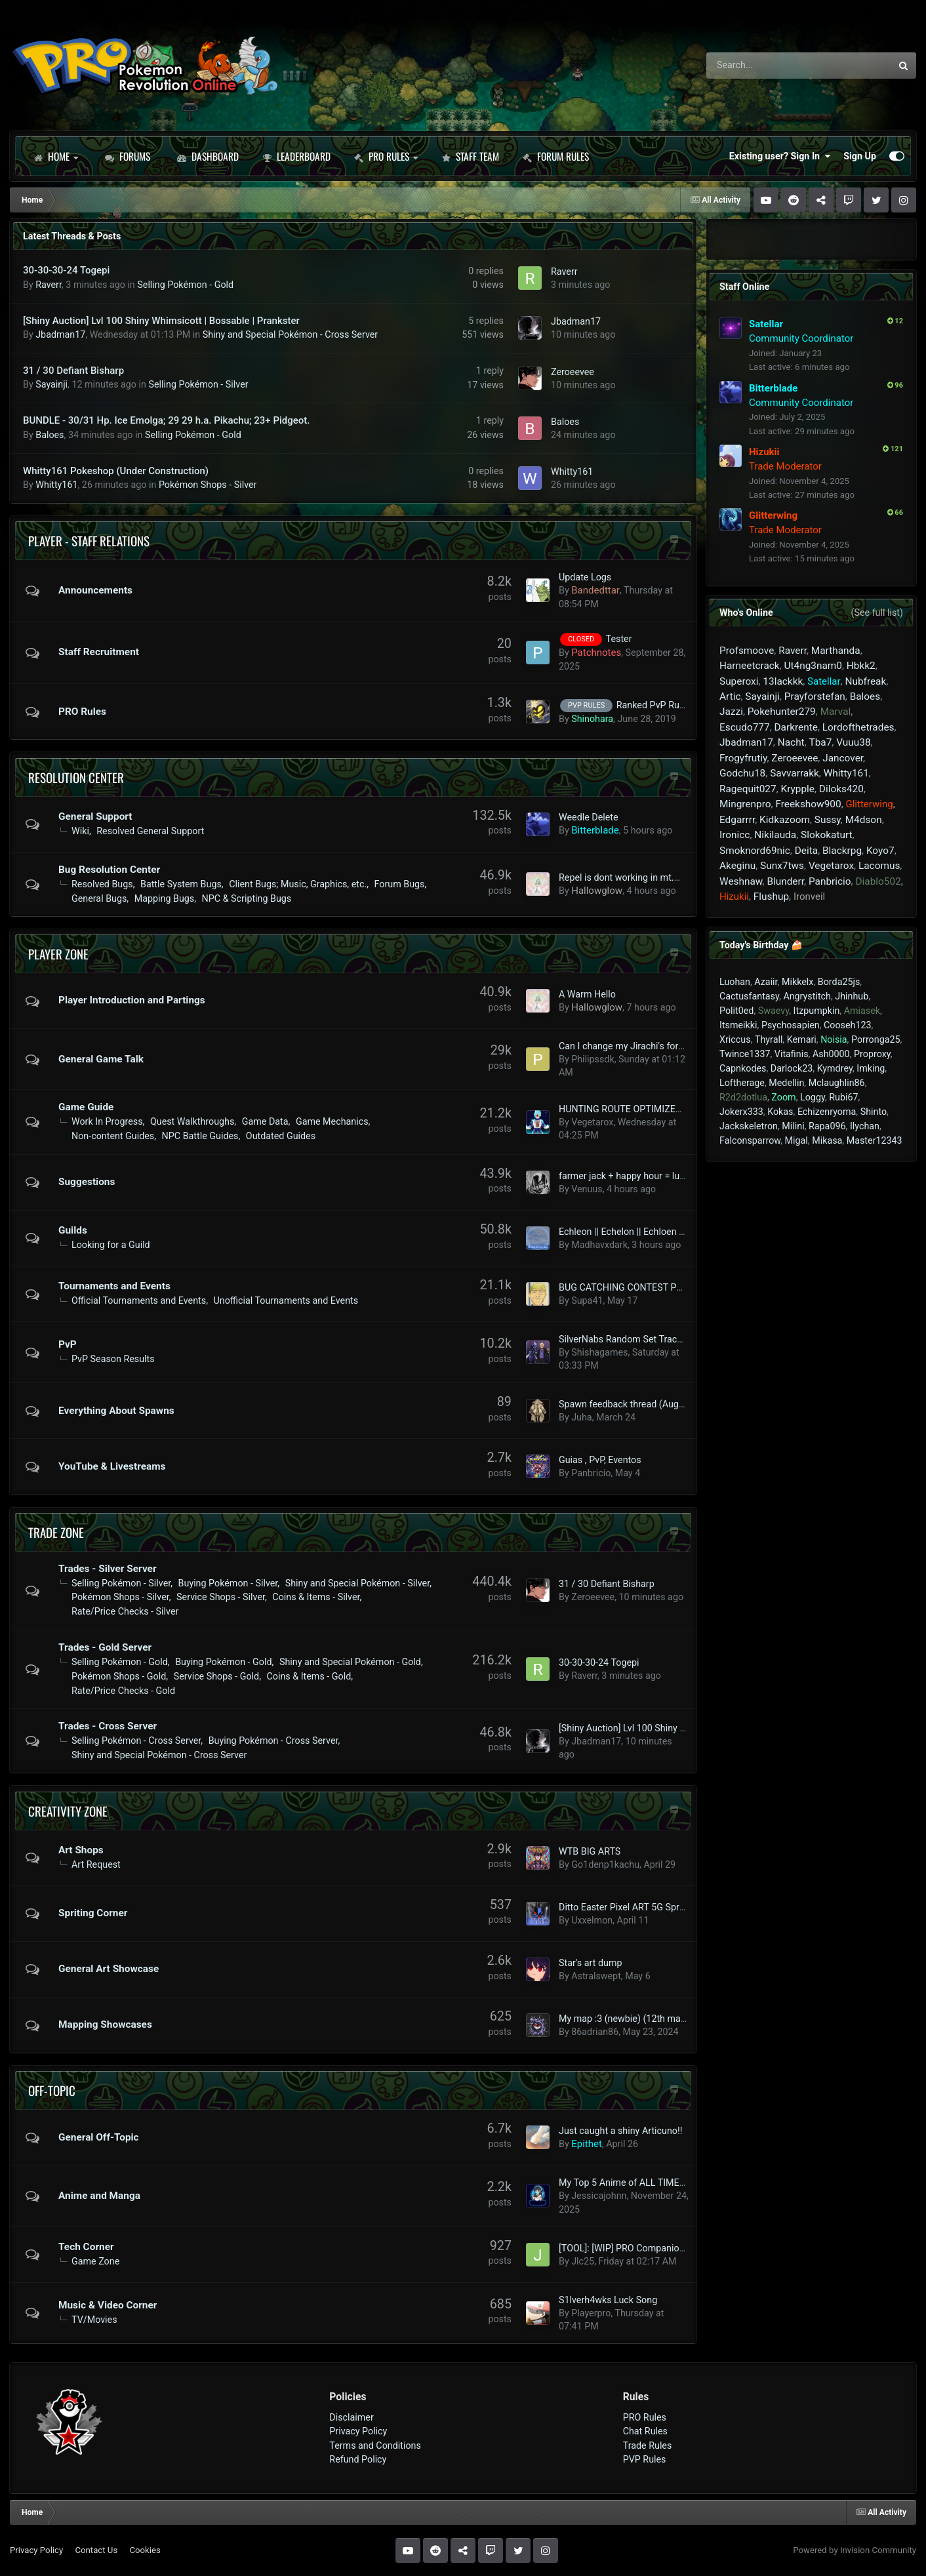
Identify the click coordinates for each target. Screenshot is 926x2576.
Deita (806, 850)
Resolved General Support (150, 831)
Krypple (797, 789)
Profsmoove (746, 650)
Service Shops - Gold (216, 1676)
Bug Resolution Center (109, 869)
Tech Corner (86, 2247)
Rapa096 (827, 1126)
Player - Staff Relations (89, 540)
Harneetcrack (749, 666)
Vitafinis (792, 1054)
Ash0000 (831, 1054)
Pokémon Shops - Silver (208, 484)
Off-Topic (51, 2090)
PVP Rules (644, 2459)
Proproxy (872, 1054)
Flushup (771, 896)
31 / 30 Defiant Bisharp (73, 370)
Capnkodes (742, 1068)
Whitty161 (56, 484)
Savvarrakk (794, 773)
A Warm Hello (587, 994)
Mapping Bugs (164, 898)
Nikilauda (775, 835)
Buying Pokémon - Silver (228, 1583)
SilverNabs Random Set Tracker (624, 1339)
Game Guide (85, 1107)
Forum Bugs (399, 884)
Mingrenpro (745, 804)
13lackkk (783, 681)
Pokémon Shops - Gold (118, 1676)
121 (893, 449)
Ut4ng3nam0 (812, 666)
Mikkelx (797, 981)
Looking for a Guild (110, 1244)
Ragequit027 (747, 789)
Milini (793, 1126)
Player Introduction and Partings (131, 1000)
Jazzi (731, 711)
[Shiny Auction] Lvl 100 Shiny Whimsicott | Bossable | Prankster (161, 321)
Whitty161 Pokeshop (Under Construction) (116, 471)
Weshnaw (741, 881)
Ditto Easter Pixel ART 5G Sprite (624, 1907)
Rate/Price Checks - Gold (123, 1690)
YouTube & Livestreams (111, 1466)
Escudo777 (744, 727)
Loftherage (742, 1082)
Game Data (265, 1121)
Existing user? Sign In (779, 156)
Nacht (791, 742)
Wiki (80, 831)
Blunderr (785, 881)
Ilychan (864, 1126)
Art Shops (81, 1850)
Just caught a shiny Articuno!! (620, 2130)
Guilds (72, 1230)
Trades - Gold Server (104, 1647)
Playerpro (591, 2313)
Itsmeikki (738, 1025)
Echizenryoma (826, 1111)
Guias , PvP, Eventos (600, 1460)
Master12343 (874, 1140)
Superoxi (739, 681)
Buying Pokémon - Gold (223, 1662)
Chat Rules (645, 2431)
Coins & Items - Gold (309, 1676)
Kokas (780, 1111)
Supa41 (587, 1300)
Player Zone (58, 953)
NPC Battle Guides (200, 1136)
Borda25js (839, 981)
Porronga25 (875, 1039)
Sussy (828, 820)
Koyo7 (880, 850)
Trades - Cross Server (107, 1726)
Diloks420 (841, 789)
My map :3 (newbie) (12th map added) (638, 2018)
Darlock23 (792, 1068)
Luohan (734, 981)
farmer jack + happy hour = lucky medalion (647, 1176)
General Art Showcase (108, 1969)
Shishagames (599, 1352)
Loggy (812, 1097)
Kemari (801, 1039)
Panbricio (591, 1473)
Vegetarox (592, 1122)
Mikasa (827, 1140)
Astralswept (596, 1976)
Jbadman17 (60, 334)
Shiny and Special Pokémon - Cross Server (290, 334)
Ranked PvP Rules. (655, 705)
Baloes (49, 435)
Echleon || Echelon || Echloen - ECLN (633, 1231)
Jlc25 (582, 2261)
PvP (67, 1344)
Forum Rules (556, 156)
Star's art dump (590, 1963)
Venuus (586, 1189)
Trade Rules (647, 2445)
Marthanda (835, 650)
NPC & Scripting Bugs (247, 898)
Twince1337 (744, 1054)
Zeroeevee (572, 372)
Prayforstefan (814, 696)
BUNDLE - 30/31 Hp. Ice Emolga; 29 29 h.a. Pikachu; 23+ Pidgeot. (166, 420)
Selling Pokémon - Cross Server (136, 1740)
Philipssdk (592, 1059)
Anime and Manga (99, 2196)
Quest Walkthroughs (192, 1121)
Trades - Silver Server (107, 1569)
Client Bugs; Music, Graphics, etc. (298, 884)
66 (895, 512)
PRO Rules (386, 156)
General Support (95, 816)
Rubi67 (843, 1097)
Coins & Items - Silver (315, 1597)
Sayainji (51, 384)
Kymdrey (835, 1068)
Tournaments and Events (114, 1286)
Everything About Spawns (116, 1411)
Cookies (144, 2550)
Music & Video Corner (107, 2305)
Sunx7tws (782, 866)
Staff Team (470, 156)
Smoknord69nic (754, 850)
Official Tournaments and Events (138, 1300)
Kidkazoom (784, 820)
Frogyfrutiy (743, 758)
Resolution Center (76, 777)
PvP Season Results (113, 1359)
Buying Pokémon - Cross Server (273, 1740)
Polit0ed (736, 1010)
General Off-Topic (98, 2137)
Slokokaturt (827, 835)
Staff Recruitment (98, 652)
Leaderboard (296, 156)
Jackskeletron (748, 1126)
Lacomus (879, 866)
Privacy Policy (358, 2431)
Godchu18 (742, 773)
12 (895, 321)
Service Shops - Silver (220, 1597)
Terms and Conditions (375, 2445)
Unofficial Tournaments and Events (286, 1300)
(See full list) (877, 612)
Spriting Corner (92, 1913)
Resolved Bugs (102, 884)
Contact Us (96, 2550)
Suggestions (86, 1182)
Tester (619, 639)
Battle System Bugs (181, 884)
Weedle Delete (588, 817)
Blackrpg (842, 850)
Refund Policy (357, 2459)
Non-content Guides (112, 1136)
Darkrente (796, 727)
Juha (581, 1417)
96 (895, 385)
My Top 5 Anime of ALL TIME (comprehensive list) (663, 2182)
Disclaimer (351, 2417)
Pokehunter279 (782, 711)
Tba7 (820, 742)
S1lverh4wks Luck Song (608, 2300)
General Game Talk (101, 1059)
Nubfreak (865, 681)
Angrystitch (807, 996)
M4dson (863, 820)
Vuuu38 (853, 742)
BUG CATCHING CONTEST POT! (625, 1287)
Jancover (842, 758)
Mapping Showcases (105, 2024)
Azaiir (765, 981)
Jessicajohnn (598, 2195)
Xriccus (735, 1039)
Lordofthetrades (858, 727)
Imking (870, 1068)
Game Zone (95, 2261)
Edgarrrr (737, 820)
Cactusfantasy (749, 996)
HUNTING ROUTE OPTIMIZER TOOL (633, 1109)
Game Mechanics (332, 1121)
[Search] (762, 65)
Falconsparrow (749, 1140)
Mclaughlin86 (837, 1082)
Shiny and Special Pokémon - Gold (350, 1662)
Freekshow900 (808, 804)
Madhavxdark (599, 1244)
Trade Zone (56, 1532)
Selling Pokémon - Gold (185, 284)
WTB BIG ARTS (589, 1851)
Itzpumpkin (817, 1010)
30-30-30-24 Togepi (66, 270)
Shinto (873, 1111)
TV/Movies (94, 2319)
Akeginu (737, 866)
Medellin (786, 1082)
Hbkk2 (861, 666)
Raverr (48, 284)
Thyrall (768, 1039)
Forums (127, 156)
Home (56, 156)
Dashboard (208, 156)
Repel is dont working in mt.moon (628, 877)
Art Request (96, 1864)
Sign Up (859, 156)
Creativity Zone (68, 1810)
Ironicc (734, 835)
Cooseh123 (848, 1025)
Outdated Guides (280, 1136)
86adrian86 (594, 2031)
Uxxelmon (592, 1920)
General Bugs (99, 898)
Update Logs (585, 577)
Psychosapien (790, 1025)
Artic (729, 696)
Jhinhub (851, 996)
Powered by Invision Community (854, 2550)
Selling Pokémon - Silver (199, 384)
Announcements (95, 590)
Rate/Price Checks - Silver (124, 1611)
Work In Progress (107, 1121)
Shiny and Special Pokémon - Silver (357, 1583)
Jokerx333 (741, 1111)
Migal (796, 1140)
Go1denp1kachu (605, 1864)
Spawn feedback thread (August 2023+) (641, 1404)
